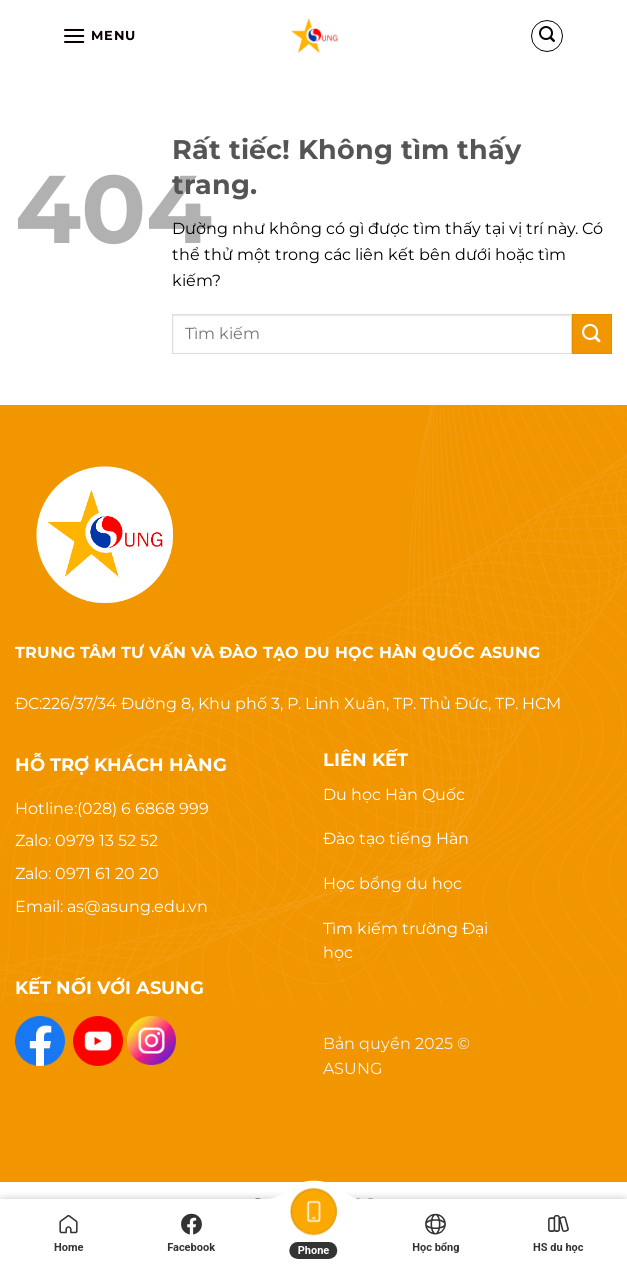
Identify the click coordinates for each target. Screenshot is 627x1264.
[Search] (547, 36)
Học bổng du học (392, 883)
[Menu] (99, 35)
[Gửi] (592, 333)
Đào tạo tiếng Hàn (396, 838)
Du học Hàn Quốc (394, 794)
